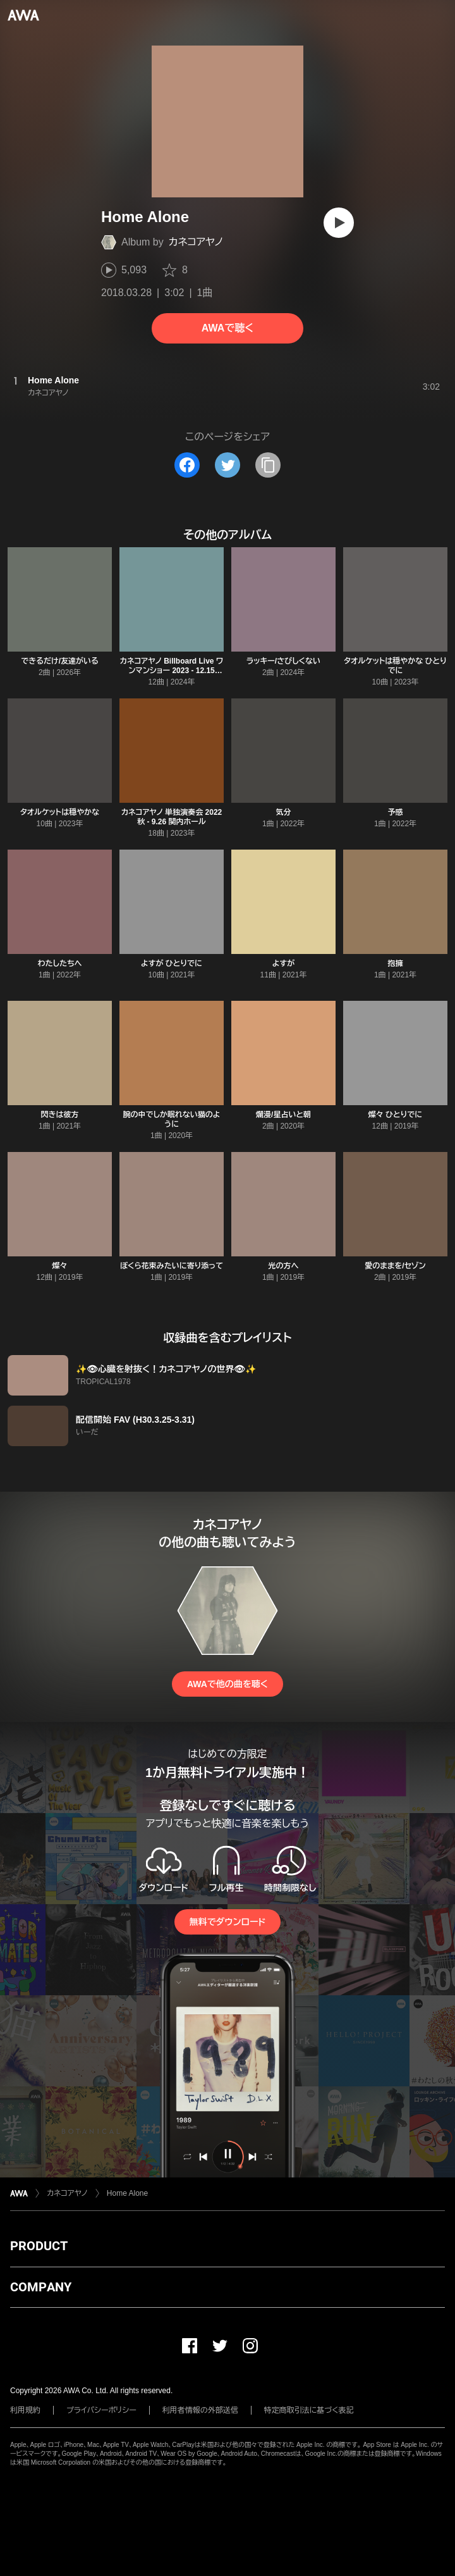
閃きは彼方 (60, 1114)
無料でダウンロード (227, 1922)
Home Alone (127, 2193)
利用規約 (25, 2410)
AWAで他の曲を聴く (227, 1684)
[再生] (339, 222)
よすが (283, 963)
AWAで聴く (227, 328)
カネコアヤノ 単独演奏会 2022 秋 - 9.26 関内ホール (171, 817)
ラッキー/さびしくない (283, 661)
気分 (283, 812)
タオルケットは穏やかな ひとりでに (395, 666)
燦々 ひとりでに (395, 1114)
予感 (395, 812)
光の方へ (284, 1265)
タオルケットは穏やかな (59, 812)
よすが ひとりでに (171, 963)
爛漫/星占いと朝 (283, 1114)
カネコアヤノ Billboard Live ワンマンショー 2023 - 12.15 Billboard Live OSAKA (172, 670)
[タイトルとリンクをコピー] (268, 465)
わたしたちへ (59, 963)
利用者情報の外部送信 (200, 2410)
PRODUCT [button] (39, 2245)
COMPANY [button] (40, 2286)
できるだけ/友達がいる (60, 661)
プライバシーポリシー (101, 2410)
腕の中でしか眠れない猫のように (171, 1119)
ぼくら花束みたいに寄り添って (171, 1265)
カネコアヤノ (196, 242)
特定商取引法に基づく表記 (309, 2410)
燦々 (60, 1265)
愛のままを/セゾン (395, 1265)
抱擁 (395, 963)
